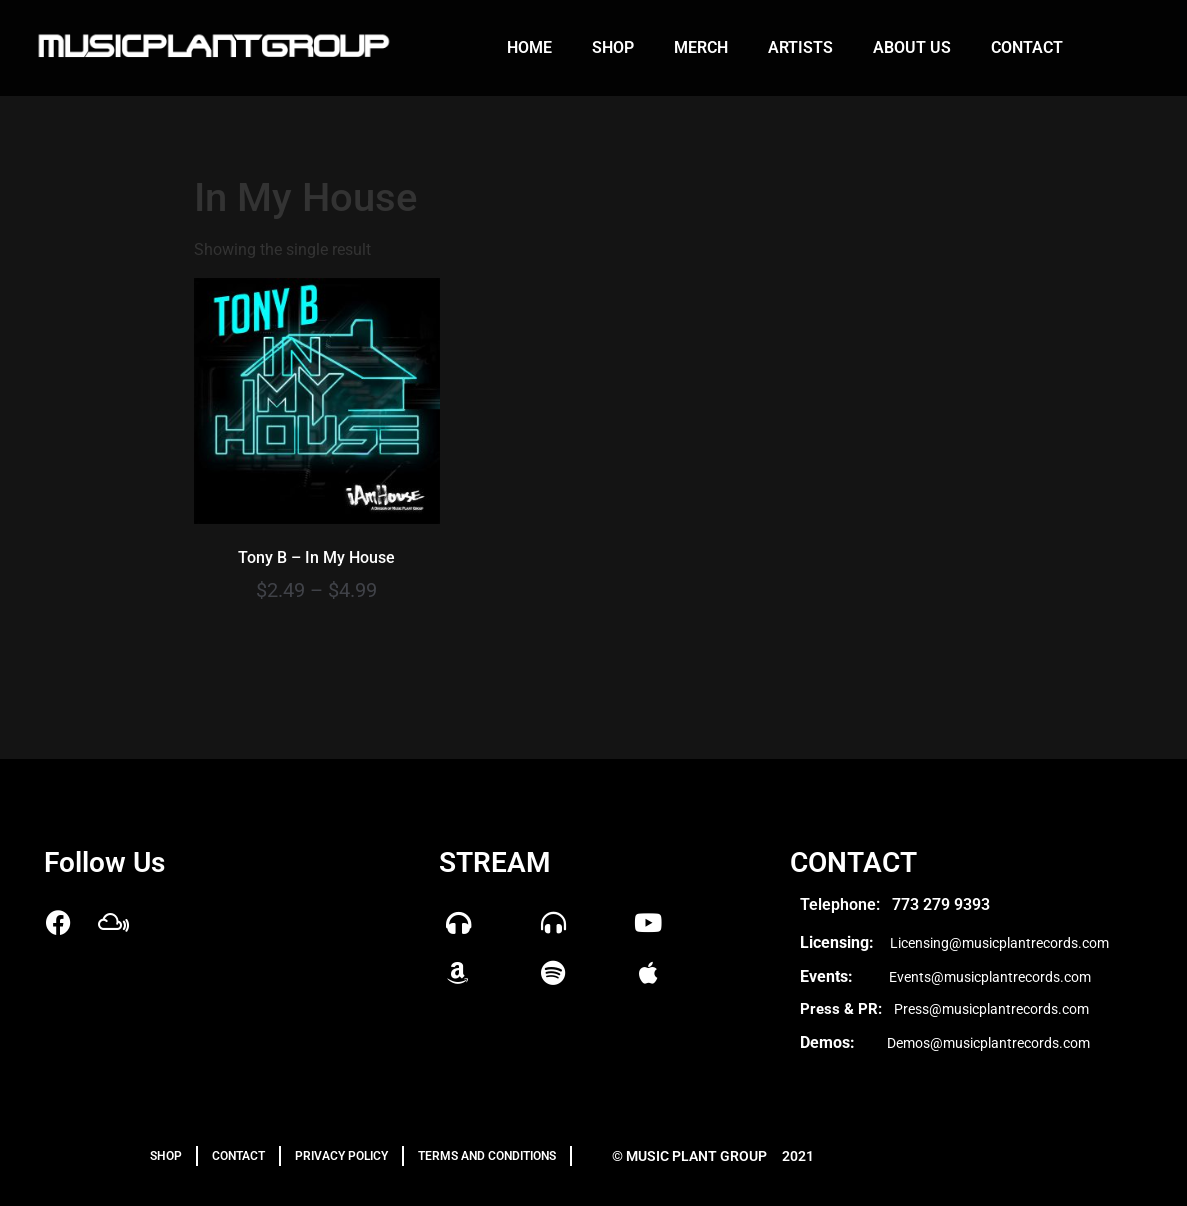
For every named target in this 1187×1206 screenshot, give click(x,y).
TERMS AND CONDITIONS (487, 1156)
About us (912, 47)
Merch (701, 47)
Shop (613, 47)
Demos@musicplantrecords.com (988, 1043)
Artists (800, 47)
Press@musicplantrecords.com (991, 1009)
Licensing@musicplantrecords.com (999, 943)
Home (529, 47)
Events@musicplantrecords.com (990, 977)
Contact (1027, 47)
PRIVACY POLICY (341, 1156)
